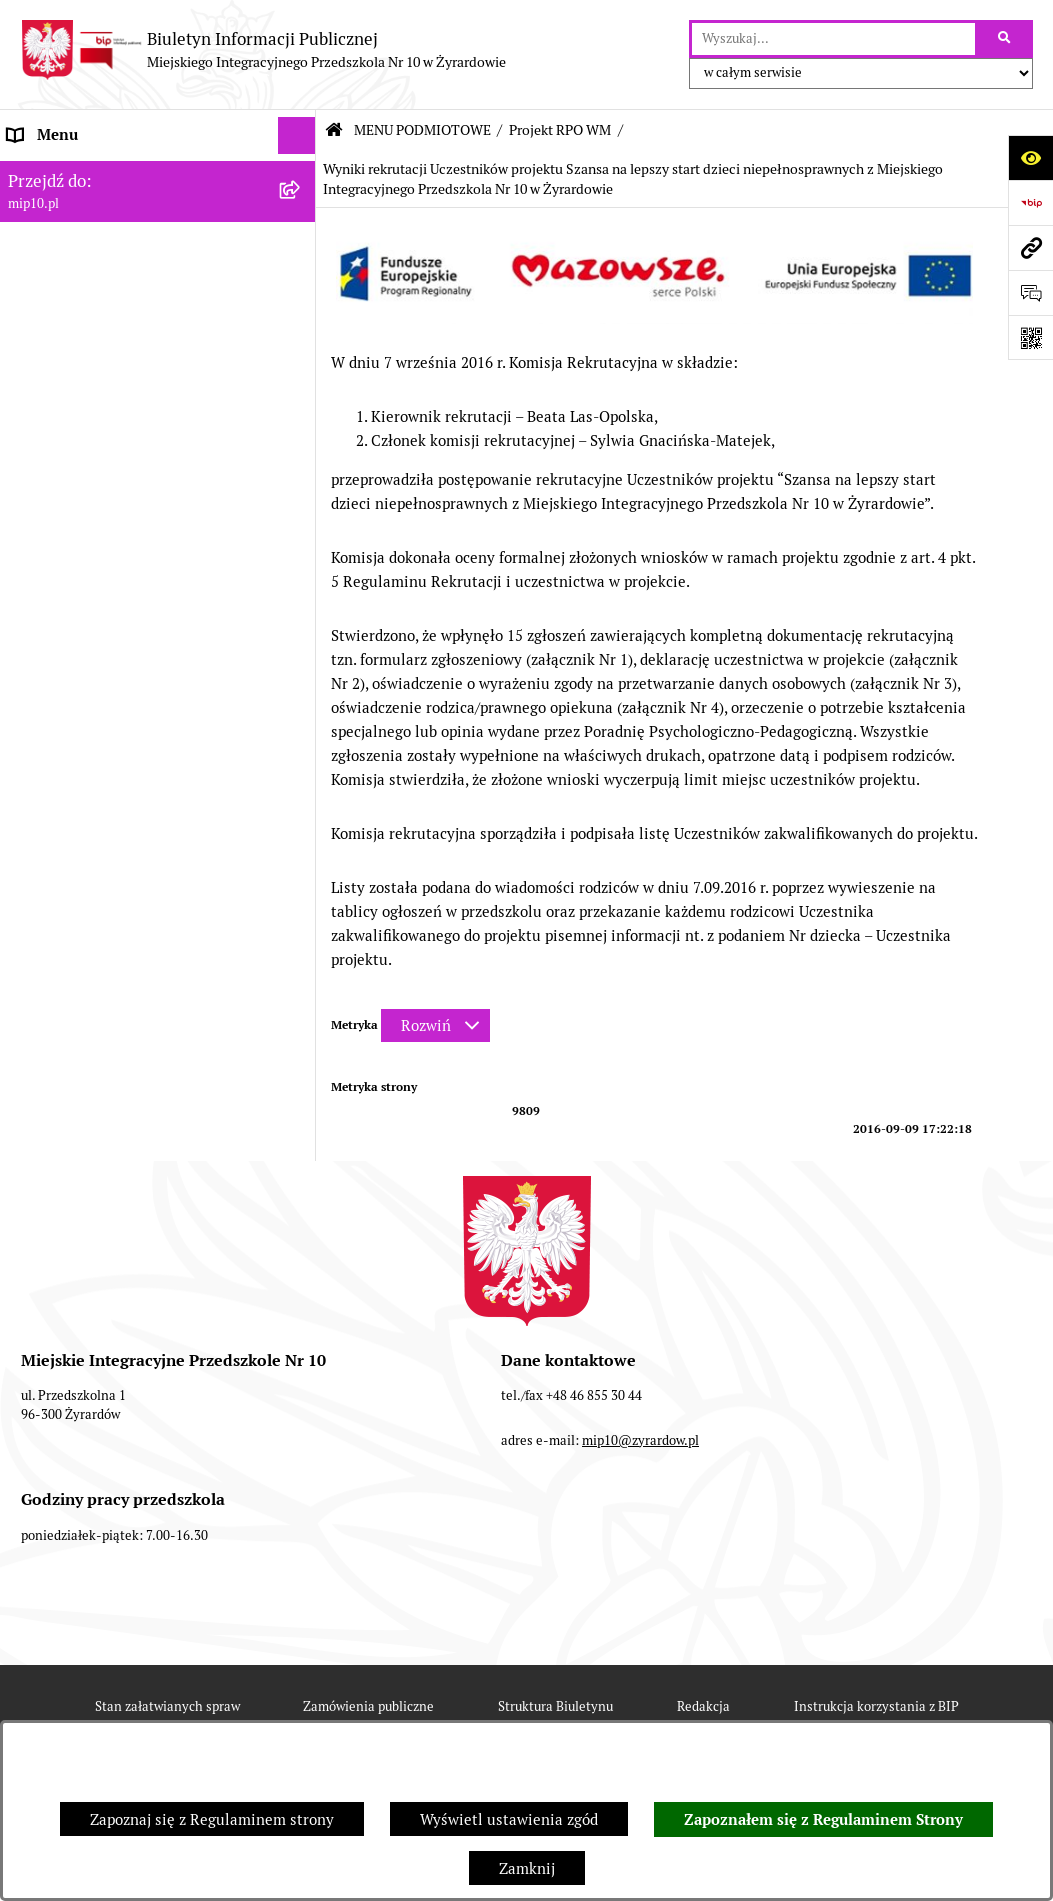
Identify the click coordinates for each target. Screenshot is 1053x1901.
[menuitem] (158, 260)
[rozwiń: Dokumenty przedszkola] (300, 1134)
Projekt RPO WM (560, 130)
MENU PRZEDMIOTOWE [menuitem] (91, 1095)
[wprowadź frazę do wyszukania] (833, 39)
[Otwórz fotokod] (1030, 337)
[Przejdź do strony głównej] (263, 50)
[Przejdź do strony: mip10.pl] (1030, 247)
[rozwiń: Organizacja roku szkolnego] (300, 1322)
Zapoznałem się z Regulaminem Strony (823, 1820)
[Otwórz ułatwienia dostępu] (1030, 157)
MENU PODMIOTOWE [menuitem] (83, 209)
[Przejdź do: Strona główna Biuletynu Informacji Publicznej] (334, 130)
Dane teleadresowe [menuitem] (73, 172)
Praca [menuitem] (27, 1170)
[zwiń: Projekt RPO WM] (300, 260)
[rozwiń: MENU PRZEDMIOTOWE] (300, 1096)
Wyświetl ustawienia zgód (509, 1819)
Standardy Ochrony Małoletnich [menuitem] (117, 1472)
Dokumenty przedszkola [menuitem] (90, 1133)
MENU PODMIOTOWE (422, 130)
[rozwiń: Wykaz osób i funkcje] (300, 720)
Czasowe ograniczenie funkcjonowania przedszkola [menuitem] (139, 1371)
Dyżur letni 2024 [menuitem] (65, 1435)
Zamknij (527, 1868)
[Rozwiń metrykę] (435, 1025)
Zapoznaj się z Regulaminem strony (212, 1819)
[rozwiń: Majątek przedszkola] (300, 995)
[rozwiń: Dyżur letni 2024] (300, 1436)
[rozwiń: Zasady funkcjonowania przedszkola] (300, 771)
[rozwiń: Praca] (300, 1171)
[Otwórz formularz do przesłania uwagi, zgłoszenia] (1030, 292)
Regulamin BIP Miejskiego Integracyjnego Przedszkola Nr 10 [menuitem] (122, 1257)
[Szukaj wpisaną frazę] (1005, 39)
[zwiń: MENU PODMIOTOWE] (300, 210)
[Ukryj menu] (297, 136)
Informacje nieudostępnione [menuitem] (104, 1208)
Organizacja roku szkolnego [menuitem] (102, 1321)
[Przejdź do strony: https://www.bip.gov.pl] (1030, 202)
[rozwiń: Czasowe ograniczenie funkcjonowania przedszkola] (300, 1360)
